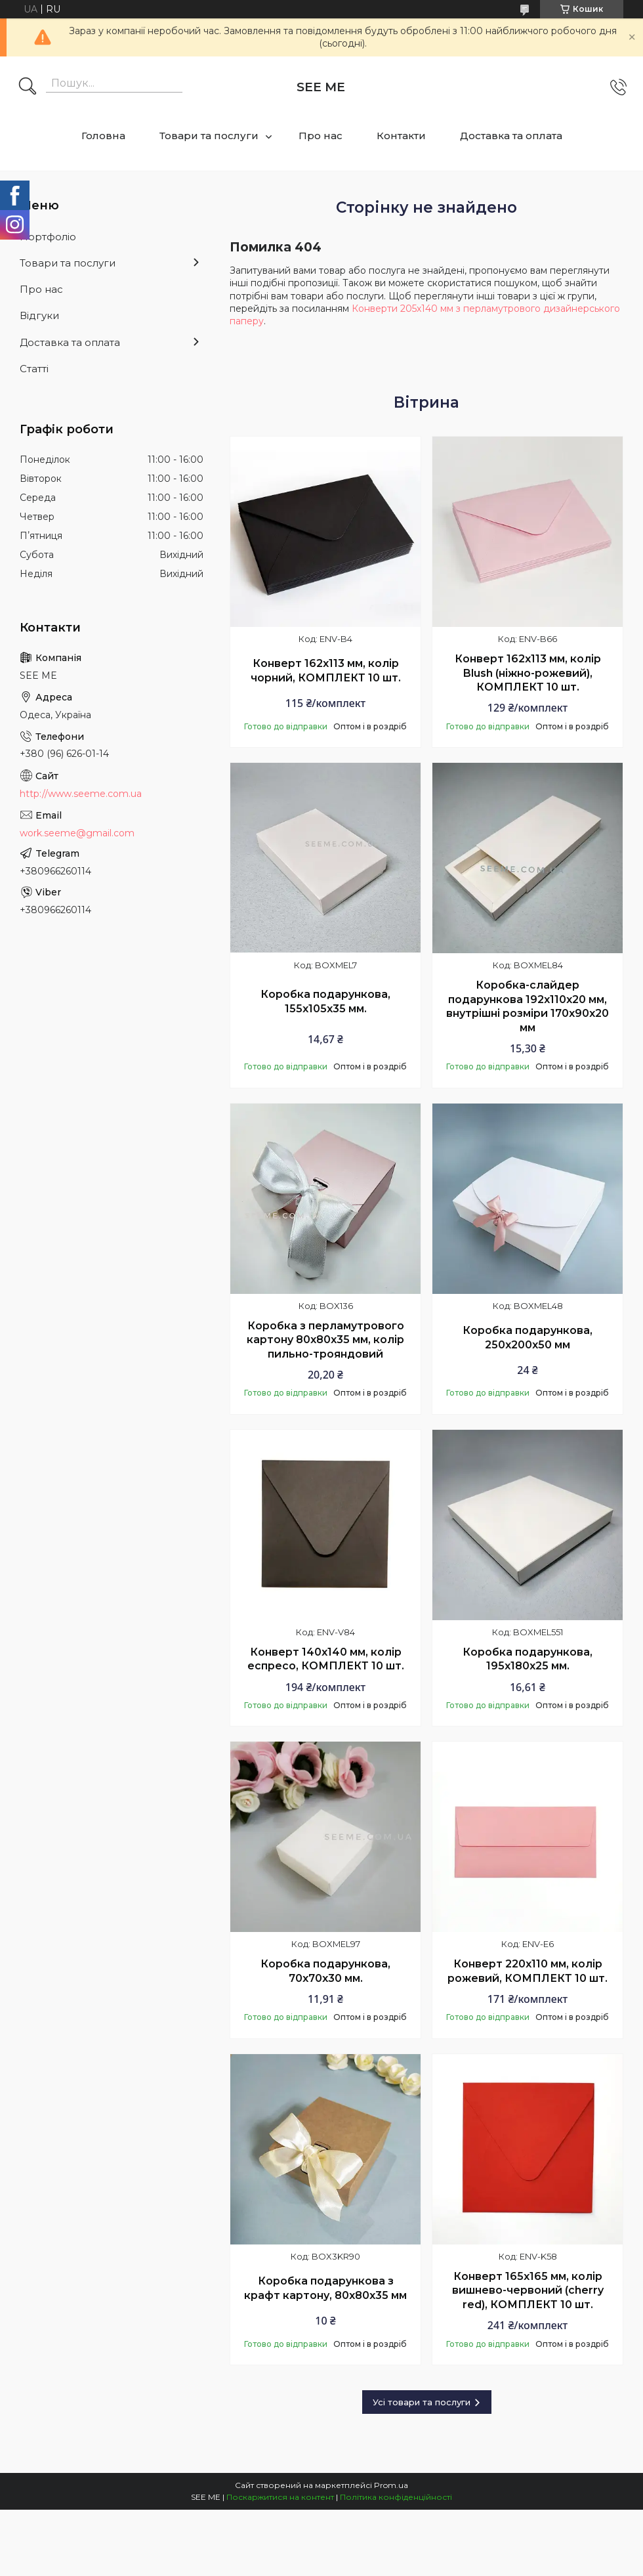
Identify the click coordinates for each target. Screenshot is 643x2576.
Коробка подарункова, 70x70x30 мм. (325, 1971)
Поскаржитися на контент (280, 2497)
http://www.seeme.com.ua (81, 794)
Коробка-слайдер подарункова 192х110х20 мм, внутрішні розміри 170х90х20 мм (527, 1006)
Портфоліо (48, 236)
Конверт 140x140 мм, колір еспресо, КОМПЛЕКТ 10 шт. (325, 1659)
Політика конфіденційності (396, 2497)
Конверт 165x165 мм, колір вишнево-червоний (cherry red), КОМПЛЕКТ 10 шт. (528, 2290)
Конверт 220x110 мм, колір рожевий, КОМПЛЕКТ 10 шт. (527, 1971)
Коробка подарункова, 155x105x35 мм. (325, 1001)
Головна (103, 135)
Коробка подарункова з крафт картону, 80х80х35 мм (325, 2288)
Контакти (401, 135)
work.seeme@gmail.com (77, 833)
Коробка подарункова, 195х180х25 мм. (527, 1659)
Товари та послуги (209, 135)
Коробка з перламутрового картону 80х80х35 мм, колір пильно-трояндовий (325, 1340)
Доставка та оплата (511, 135)
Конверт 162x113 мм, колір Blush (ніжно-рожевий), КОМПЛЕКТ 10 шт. (528, 673)
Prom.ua (391, 2485)
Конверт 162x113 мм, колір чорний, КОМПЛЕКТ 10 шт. (326, 670)
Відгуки (39, 315)
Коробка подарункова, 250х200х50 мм (527, 1337)
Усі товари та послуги (421, 2402)
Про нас (320, 135)
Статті (34, 368)
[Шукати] (27, 87)
